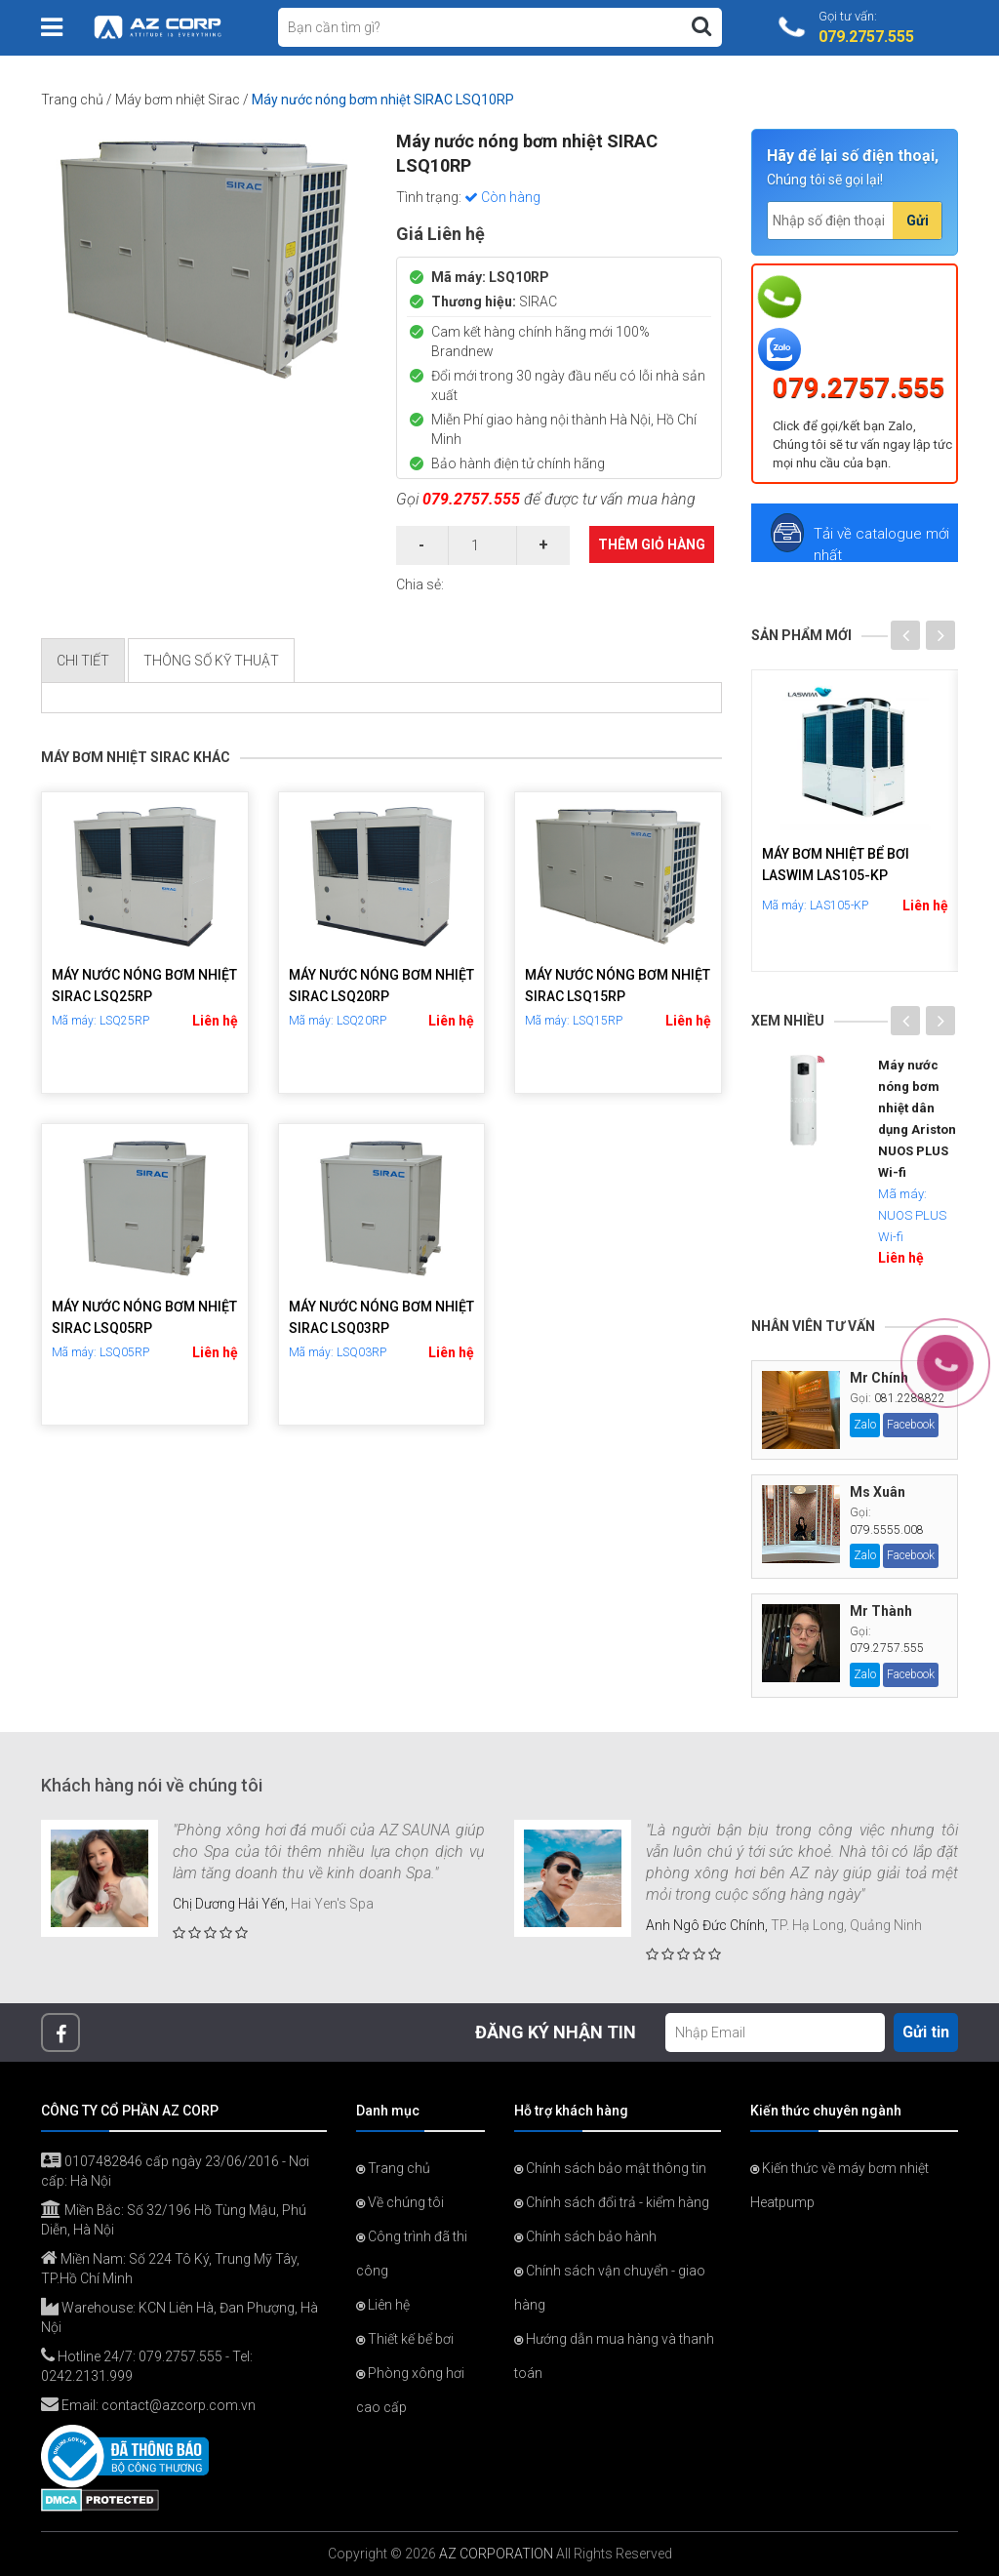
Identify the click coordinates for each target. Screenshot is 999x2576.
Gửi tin (925, 2032)
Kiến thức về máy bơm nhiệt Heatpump (839, 2185)
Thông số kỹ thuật (211, 660)
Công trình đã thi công (411, 2253)
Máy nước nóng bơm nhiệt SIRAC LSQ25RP (144, 985)
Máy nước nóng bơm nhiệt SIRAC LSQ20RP (381, 985)
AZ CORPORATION (496, 2553)
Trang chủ (72, 99)
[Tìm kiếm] (701, 26)
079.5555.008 (887, 1530)
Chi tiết (83, 660)
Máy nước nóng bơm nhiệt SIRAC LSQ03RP (381, 1317)
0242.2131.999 (87, 2376)
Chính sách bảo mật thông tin (610, 2168)
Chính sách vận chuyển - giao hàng (609, 2288)
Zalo (865, 1424)
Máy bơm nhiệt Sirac (177, 99)
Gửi (917, 220)
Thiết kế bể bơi (405, 2339)
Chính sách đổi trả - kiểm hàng (611, 2202)
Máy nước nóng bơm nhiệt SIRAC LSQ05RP (144, 1317)
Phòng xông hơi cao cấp (410, 2390)
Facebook (911, 1424)
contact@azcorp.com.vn (178, 2405)
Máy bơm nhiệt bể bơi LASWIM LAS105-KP (835, 864)
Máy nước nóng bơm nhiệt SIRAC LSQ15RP (617, 985)
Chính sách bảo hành (585, 2236)
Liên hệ (215, 1020)
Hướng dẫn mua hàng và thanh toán (614, 2356)
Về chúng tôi (400, 2202)
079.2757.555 (471, 499)
